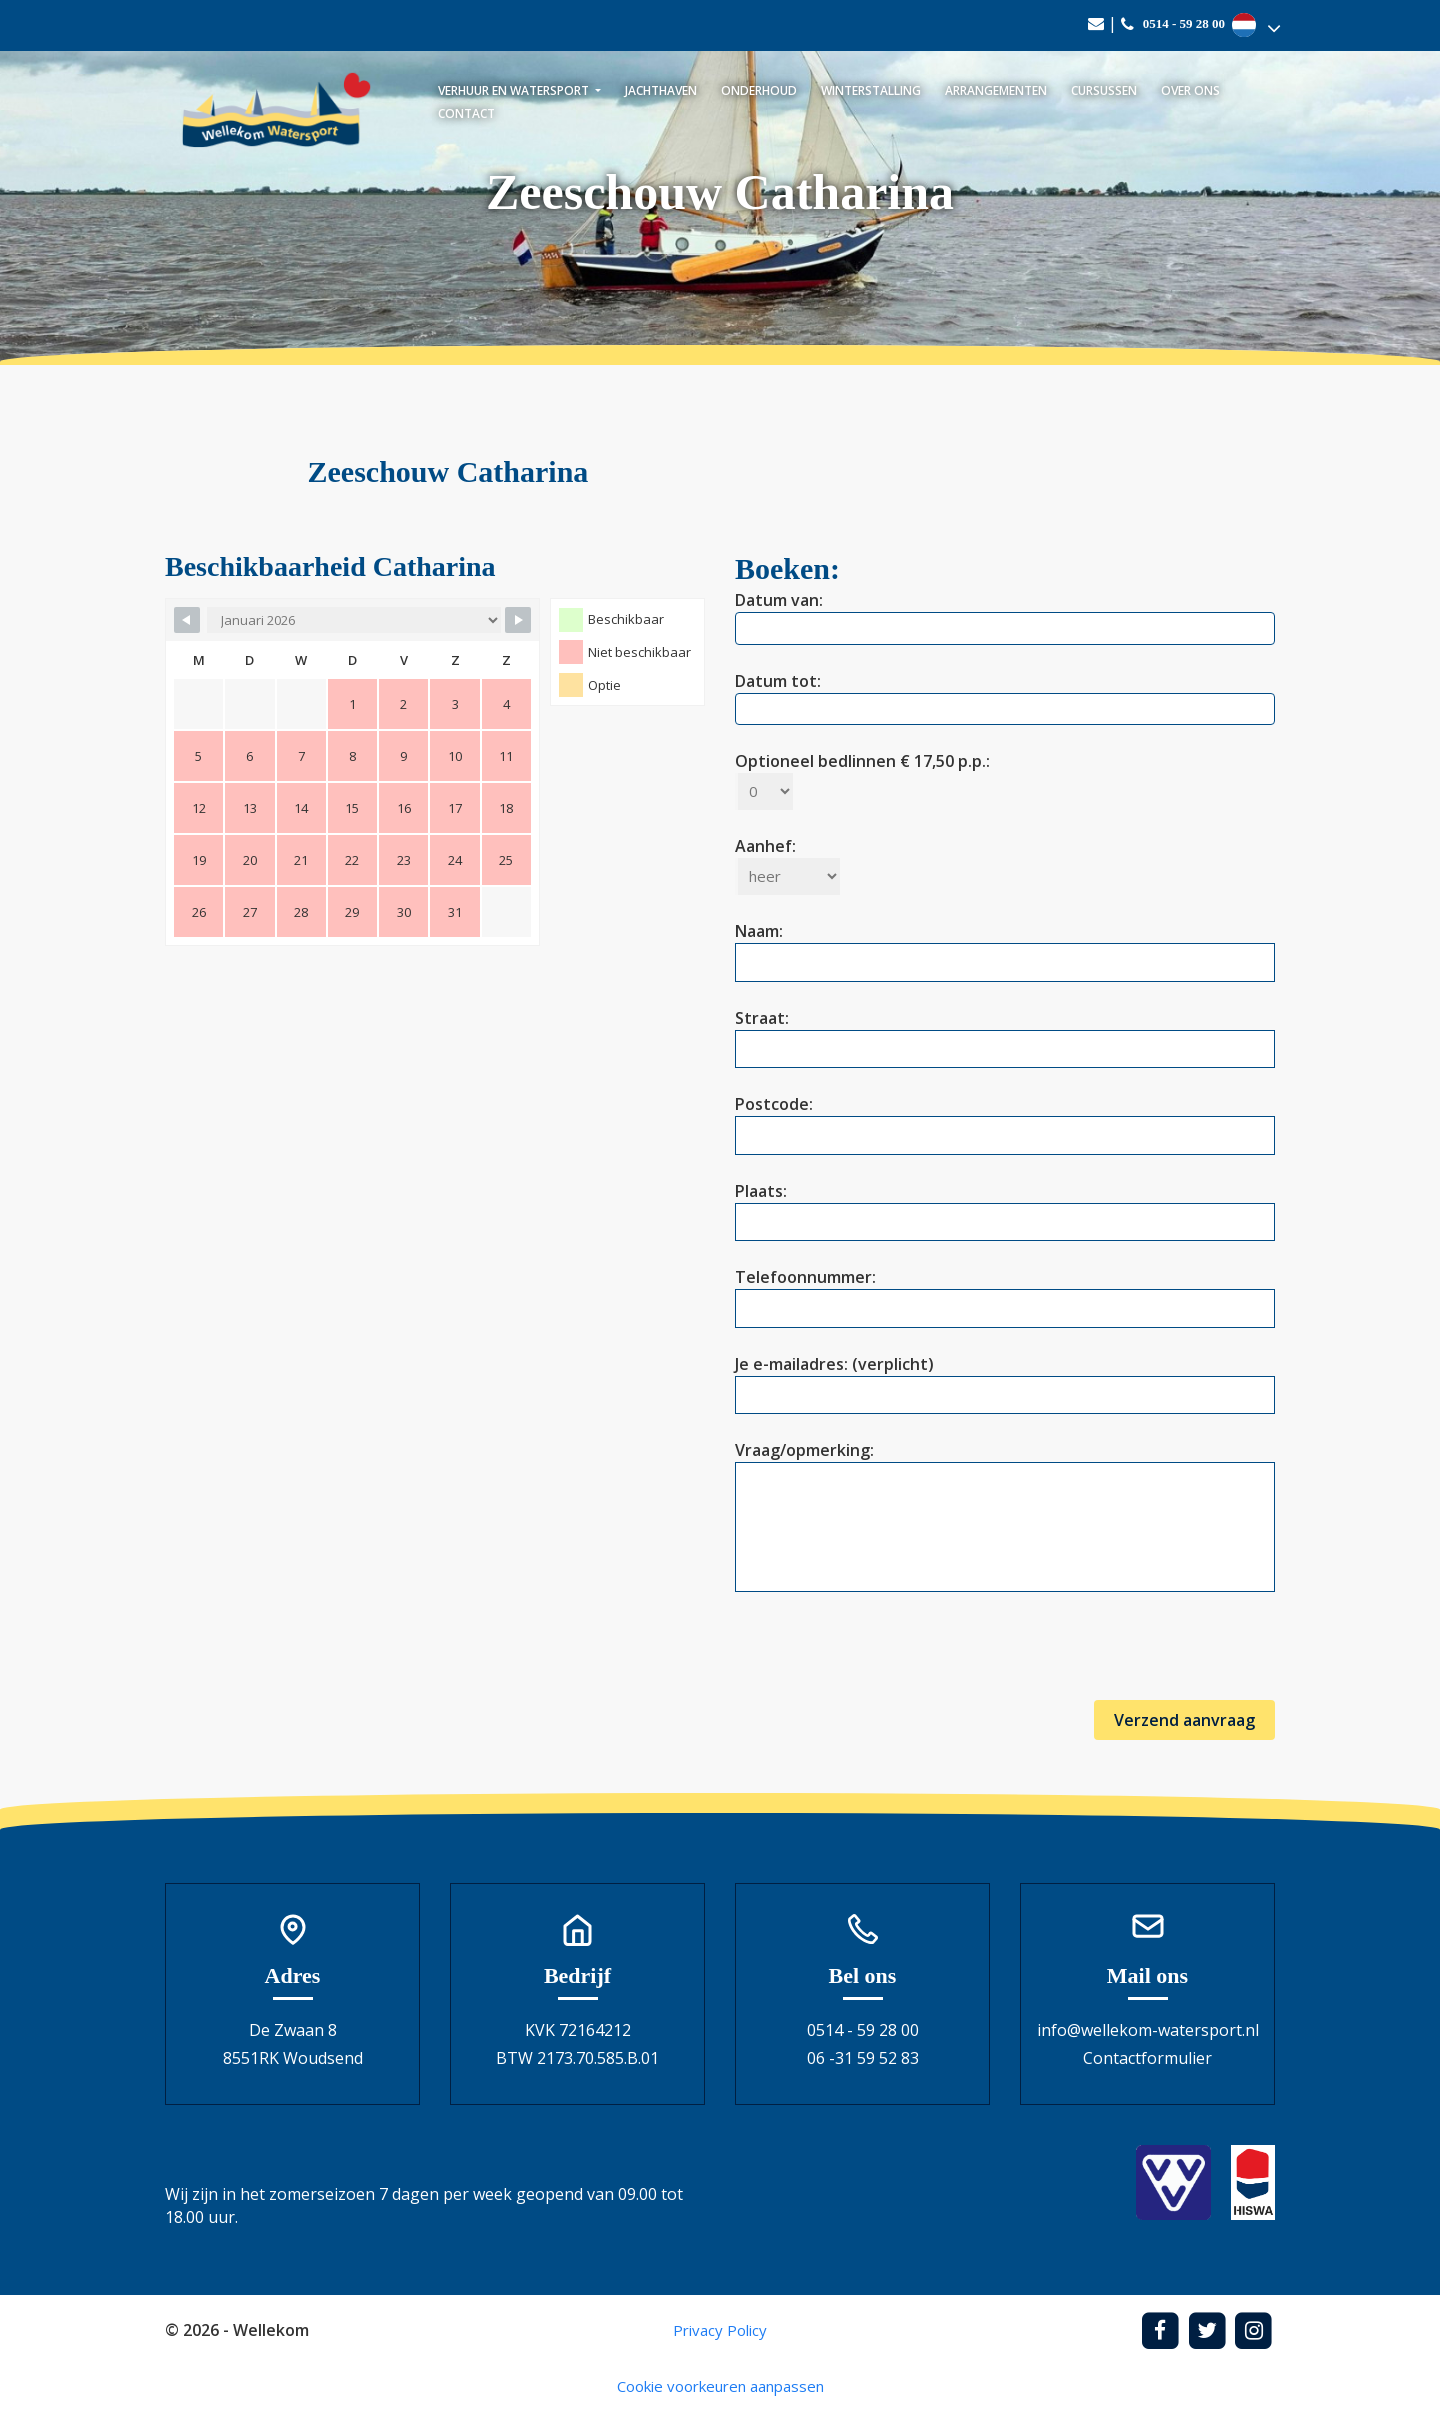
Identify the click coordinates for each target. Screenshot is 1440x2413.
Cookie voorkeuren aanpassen (720, 2386)
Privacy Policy (720, 2330)
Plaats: (1005, 1206)
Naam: (1005, 946)
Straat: (1005, 1033)
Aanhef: (787, 861)
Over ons (1190, 90)
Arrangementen (996, 90)
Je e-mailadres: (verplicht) (1005, 1379)
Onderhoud (759, 90)
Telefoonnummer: (1005, 1292)
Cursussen (1104, 90)
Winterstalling (871, 90)
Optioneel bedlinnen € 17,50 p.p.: (862, 776)
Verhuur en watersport (515, 90)
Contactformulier (1147, 2058)
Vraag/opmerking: (1005, 1518)
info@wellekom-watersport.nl (1148, 2030)
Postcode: (1005, 1119)
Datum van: (1005, 614)
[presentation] (887, 1661)
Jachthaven (661, 90)
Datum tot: (1005, 695)
